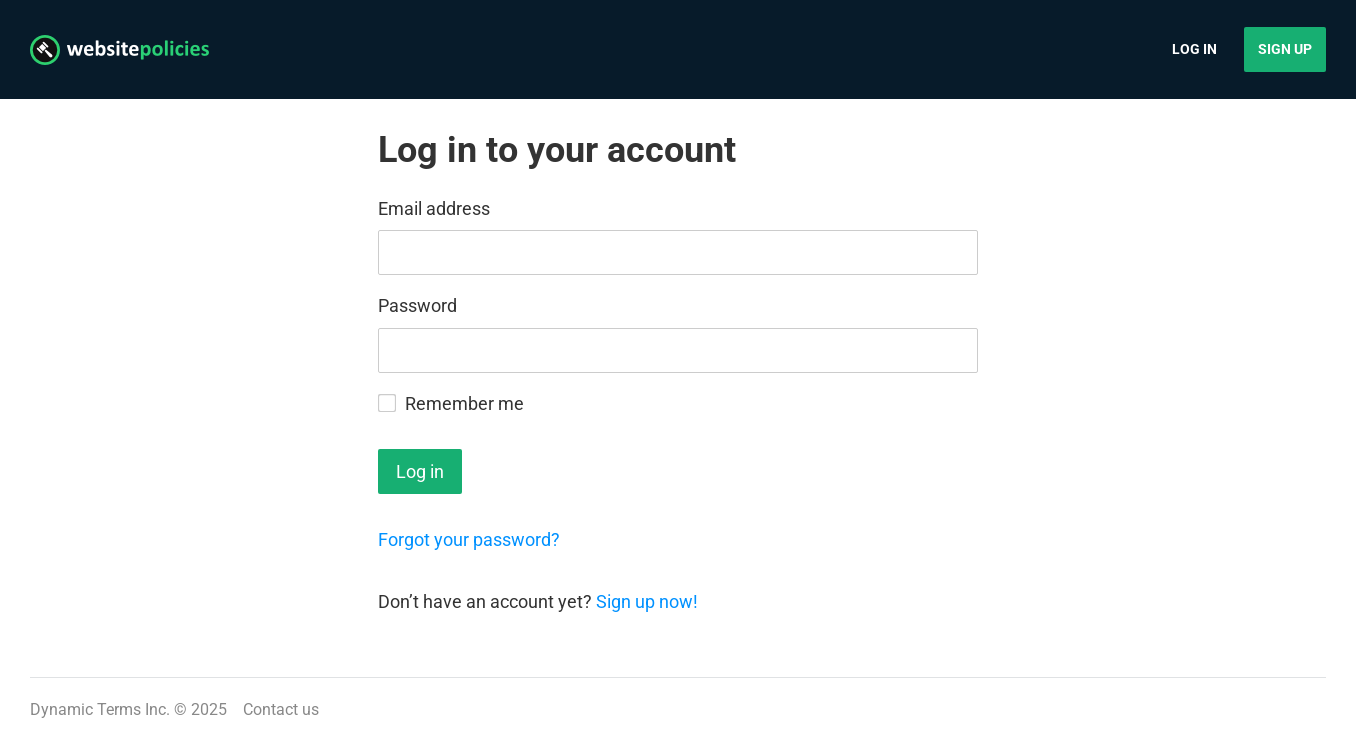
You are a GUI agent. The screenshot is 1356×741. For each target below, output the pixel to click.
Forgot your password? (469, 539)
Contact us (281, 709)
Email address (434, 208)
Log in (1194, 49)
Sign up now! (647, 601)
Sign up (1285, 49)
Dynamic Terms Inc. (100, 709)
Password (417, 305)
